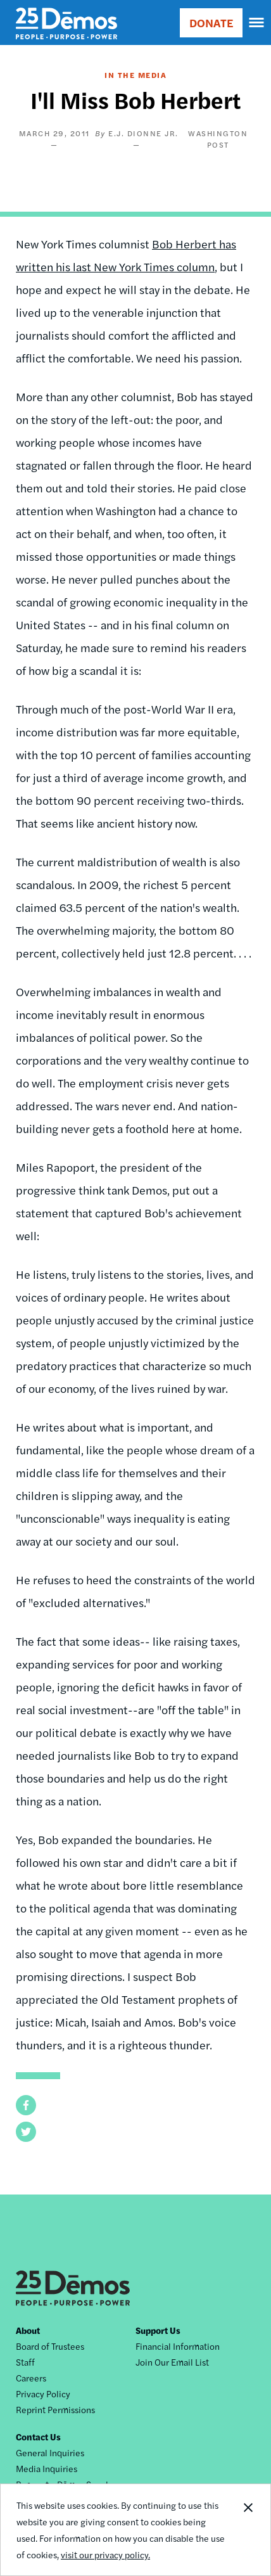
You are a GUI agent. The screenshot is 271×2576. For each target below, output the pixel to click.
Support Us (158, 2330)
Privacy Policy (43, 2393)
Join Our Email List (172, 2361)
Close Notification (248, 2529)
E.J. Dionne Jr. (143, 133)
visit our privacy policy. (105, 2554)
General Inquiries (50, 2452)
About (28, 2330)
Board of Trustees (50, 2346)
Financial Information (178, 2346)
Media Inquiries (46, 2468)
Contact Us (38, 2436)
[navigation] (257, 23)
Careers (31, 2377)
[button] (26, 2105)
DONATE (211, 22)
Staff (25, 2361)
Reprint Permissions (55, 2409)
